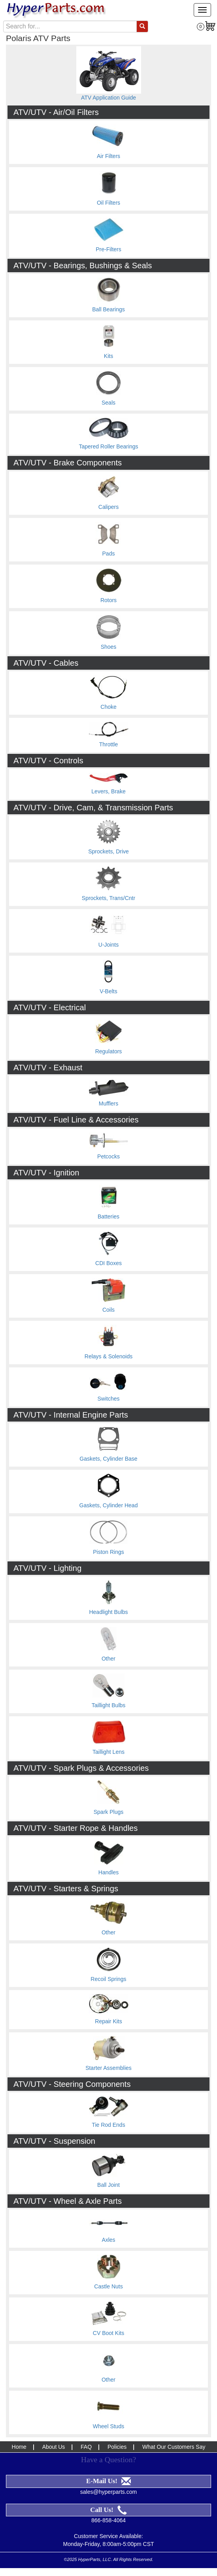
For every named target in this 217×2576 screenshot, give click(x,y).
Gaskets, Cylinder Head (108, 1505)
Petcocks (108, 1156)
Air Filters (108, 156)
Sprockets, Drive (108, 851)
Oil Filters (108, 203)
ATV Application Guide (108, 97)
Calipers (108, 507)
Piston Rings (108, 1552)
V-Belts (108, 991)
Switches (108, 1398)
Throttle (108, 744)
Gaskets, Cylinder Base (108, 1459)
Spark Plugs (108, 1812)
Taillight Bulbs (109, 1705)
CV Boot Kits (108, 2333)
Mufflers (109, 1103)
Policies (117, 2447)
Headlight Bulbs (108, 1612)
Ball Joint (108, 2185)
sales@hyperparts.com (108, 2492)
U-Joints (108, 945)
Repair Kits (108, 2021)
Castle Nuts (108, 2286)
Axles (108, 2240)
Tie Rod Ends (108, 2125)
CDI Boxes (108, 1263)
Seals (108, 402)
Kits (108, 356)
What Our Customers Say (174, 2447)
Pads (108, 553)
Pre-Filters (108, 249)
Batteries (108, 1216)
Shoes (109, 647)
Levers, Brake (108, 791)
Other (108, 1658)
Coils (108, 1310)
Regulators (108, 1051)
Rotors (108, 600)
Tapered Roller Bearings (108, 446)
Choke (108, 707)
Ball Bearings (108, 309)
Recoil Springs (108, 1979)
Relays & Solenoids (108, 1356)
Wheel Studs (108, 2426)
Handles (108, 1872)
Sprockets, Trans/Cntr (108, 898)
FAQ (86, 2447)
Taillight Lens (108, 1752)
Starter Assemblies (108, 2068)
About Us (53, 2447)
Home (19, 2447)
